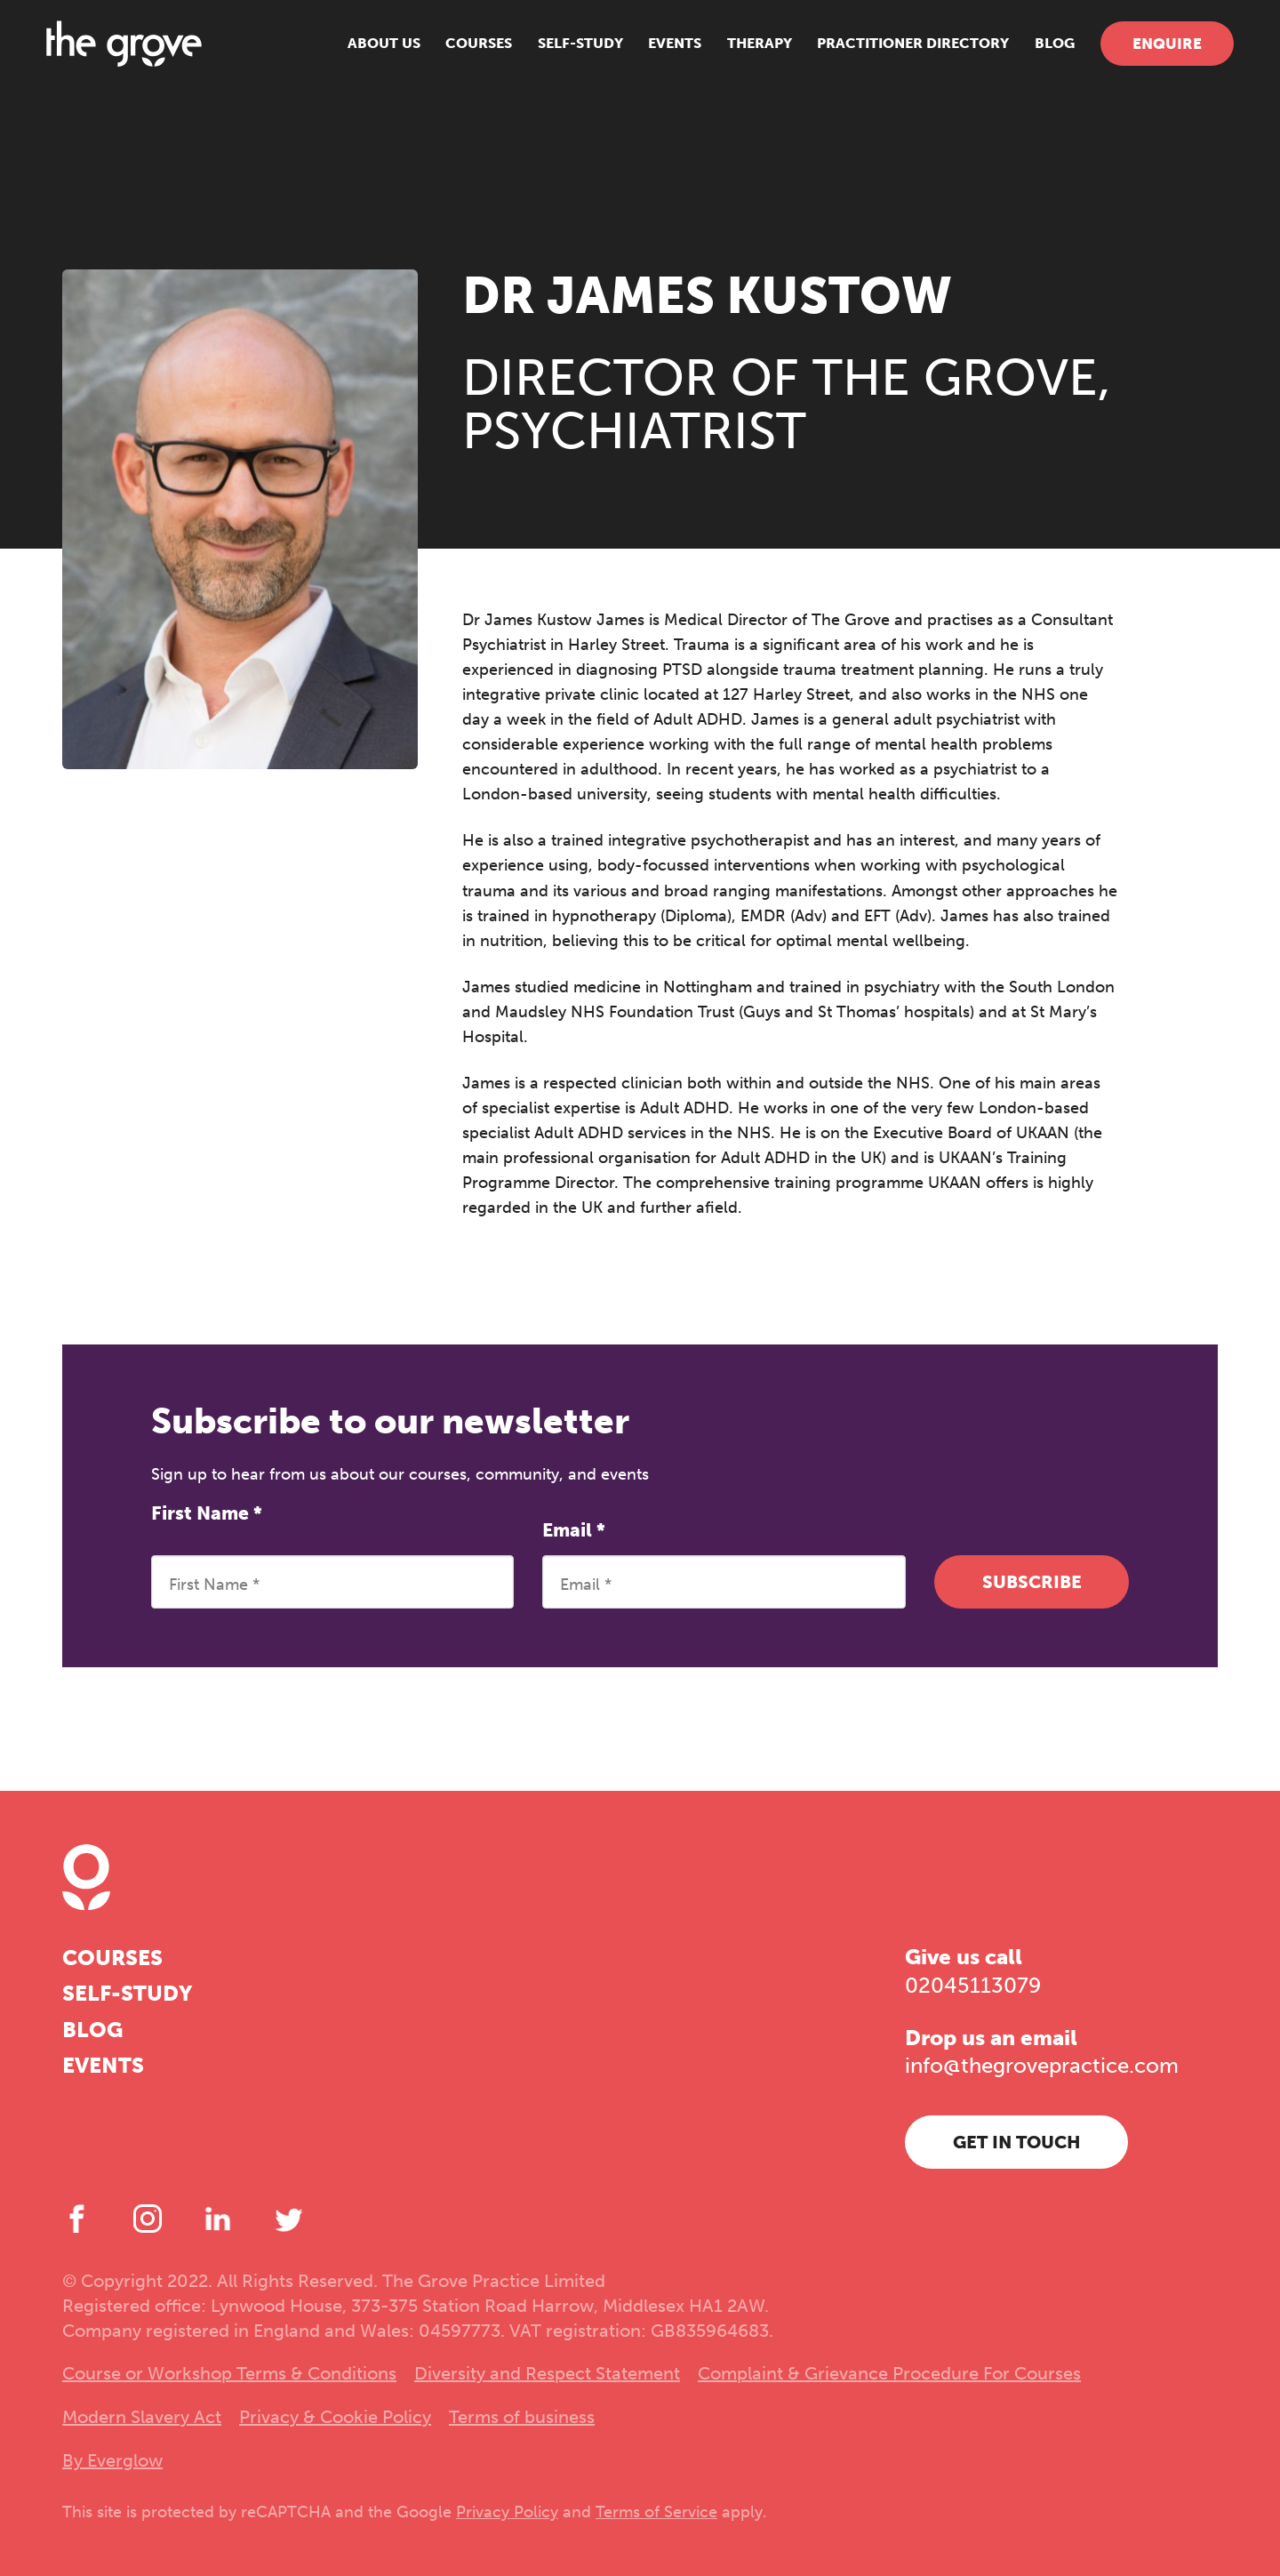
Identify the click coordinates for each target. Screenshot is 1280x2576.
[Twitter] (289, 2218)
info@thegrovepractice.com (1042, 2065)
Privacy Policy (507, 2512)
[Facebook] (76, 2218)
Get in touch (1017, 2142)
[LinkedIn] (218, 2218)
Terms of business (522, 2417)
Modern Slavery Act (141, 2417)
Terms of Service (656, 2512)
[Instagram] (147, 2218)
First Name (206, 1513)
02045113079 (973, 1985)
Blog (1039, 52)
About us (368, 52)
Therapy (743, 52)
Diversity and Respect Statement (547, 2373)
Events (659, 52)
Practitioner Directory (898, 52)
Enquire (1151, 53)
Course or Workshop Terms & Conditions (229, 2373)
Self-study (564, 52)
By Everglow (112, 2460)
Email (573, 1530)
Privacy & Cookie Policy (335, 2417)
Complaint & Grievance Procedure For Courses (889, 2373)
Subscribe (1032, 1582)
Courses (463, 52)
